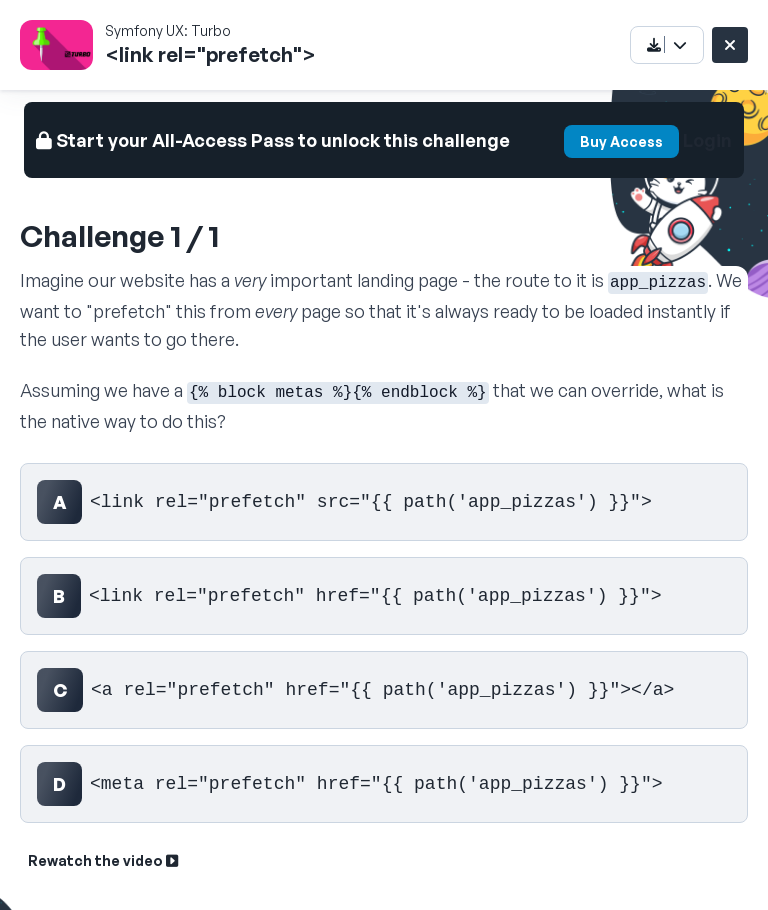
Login (707, 140)
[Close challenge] (730, 45)
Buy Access (621, 141)
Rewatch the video (103, 860)
